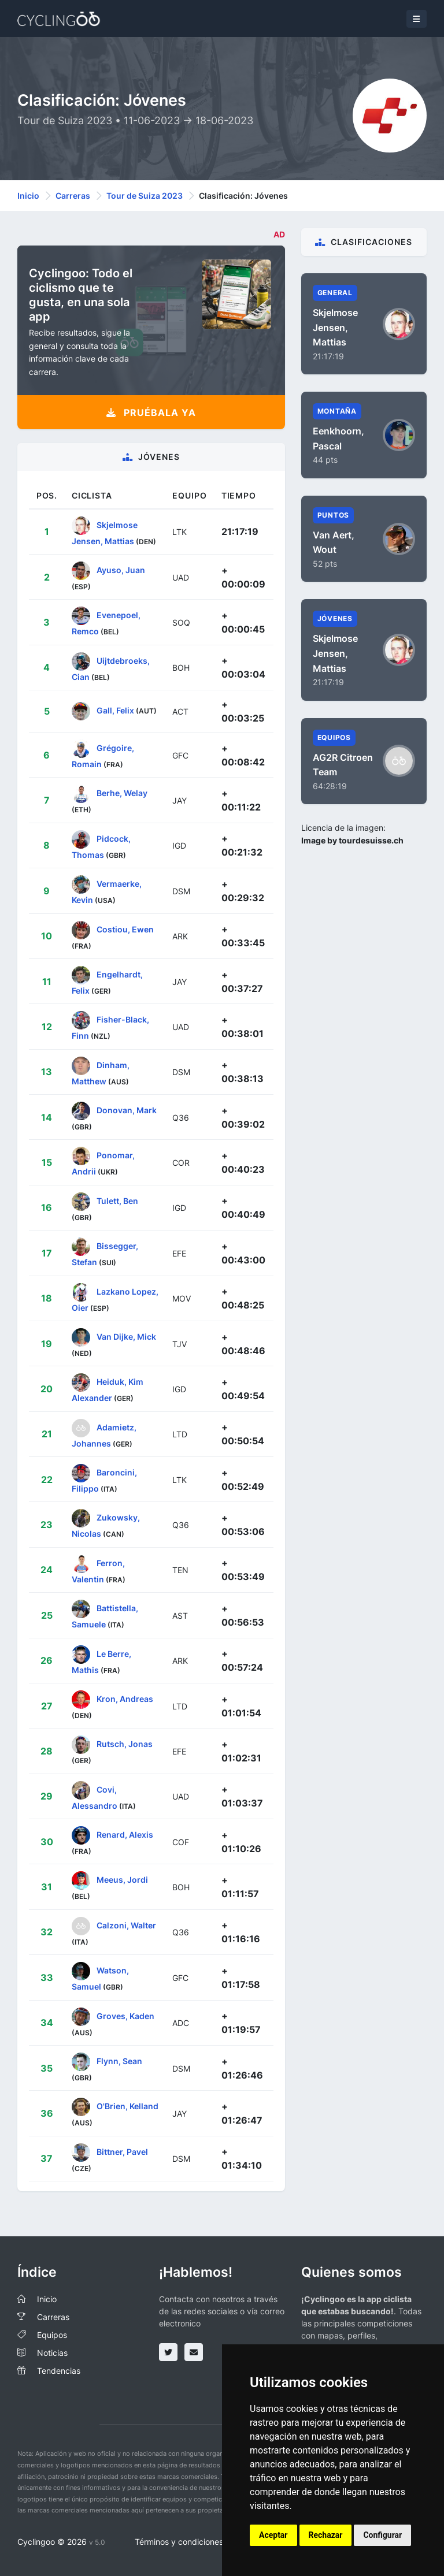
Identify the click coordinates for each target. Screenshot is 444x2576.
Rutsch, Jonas (125, 1744)
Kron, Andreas (125, 1699)
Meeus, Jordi (122, 1879)
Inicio (28, 195)
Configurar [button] (382, 2535)
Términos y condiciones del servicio (201, 2542)
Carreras (73, 195)
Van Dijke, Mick (126, 1336)
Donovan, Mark (127, 1110)
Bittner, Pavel (122, 2151)
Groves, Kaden (125, 2015)
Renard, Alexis (125, 1834)
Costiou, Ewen (125, 929)
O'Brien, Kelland (127, 2106)
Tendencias (58, 2371)
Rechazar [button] (326, 2535)
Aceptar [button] (273, 2535)
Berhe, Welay (122, 793)
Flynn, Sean (119, 2061)
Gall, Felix (115, 710)
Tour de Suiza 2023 (144, 195)
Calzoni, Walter (126, 1925)
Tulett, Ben (117, 1201)
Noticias (52, 2353)
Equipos (52, 2335)
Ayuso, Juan (121, 570)
